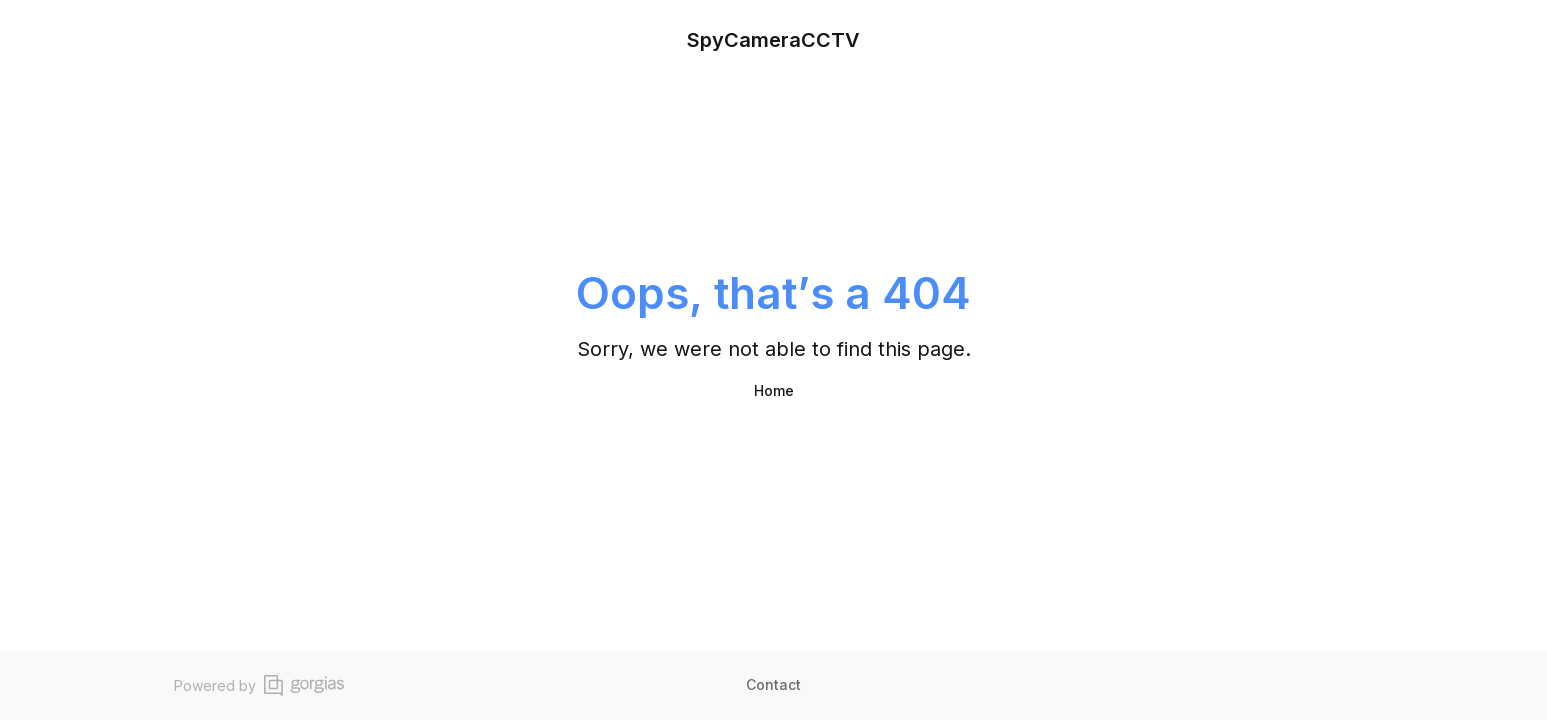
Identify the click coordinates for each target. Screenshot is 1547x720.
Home (774, 390)
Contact (773, 684)
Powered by (259, 685)
